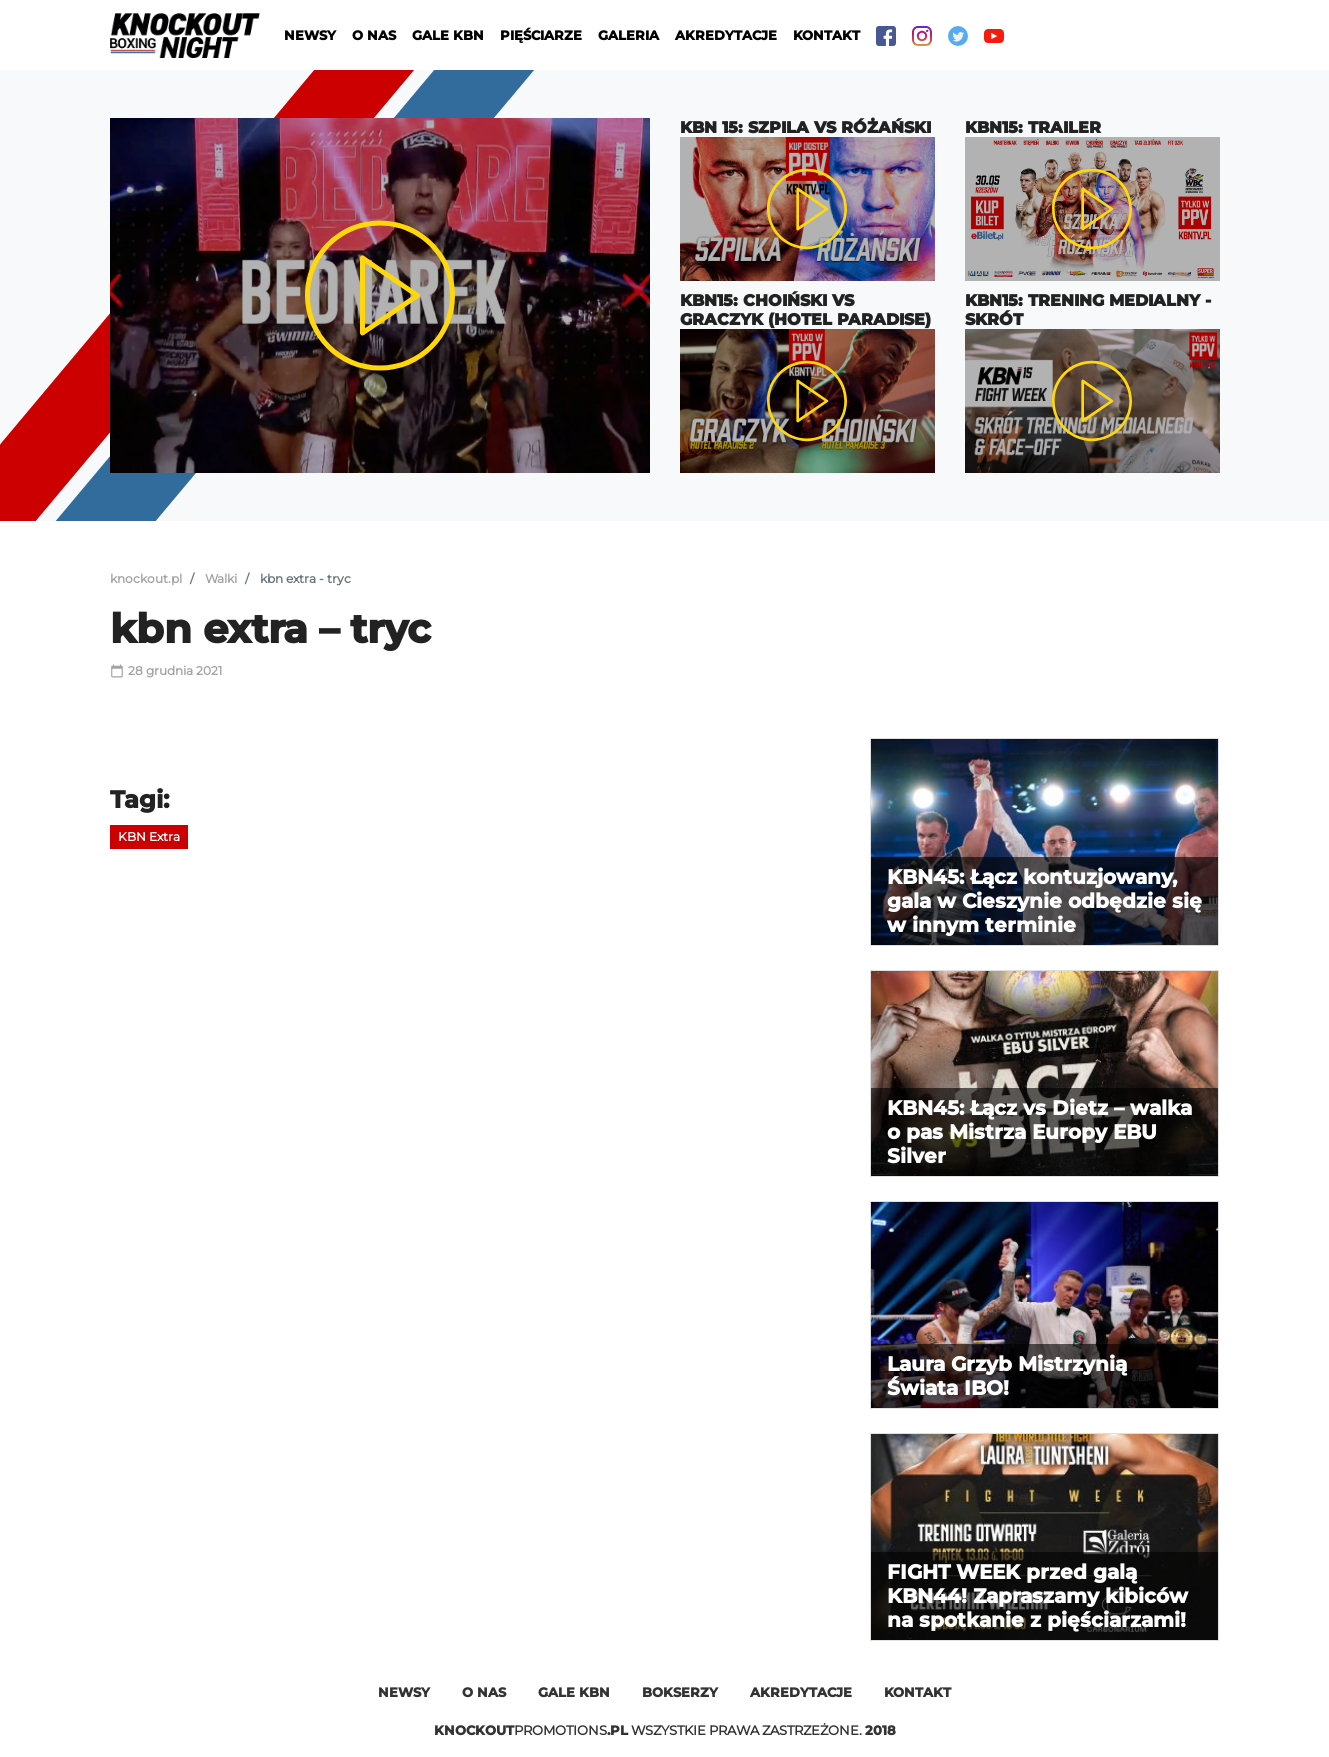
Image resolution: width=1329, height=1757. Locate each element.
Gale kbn (574, 1692)
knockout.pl (146, 578)
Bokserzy (680, 1692)
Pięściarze (541, 35)
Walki (221, 578)
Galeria (628, 35)
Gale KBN (448, 35)
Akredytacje (726, 35)
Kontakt (826, 35)
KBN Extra (149, 836)
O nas (374, 35)
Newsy (310, 35)
